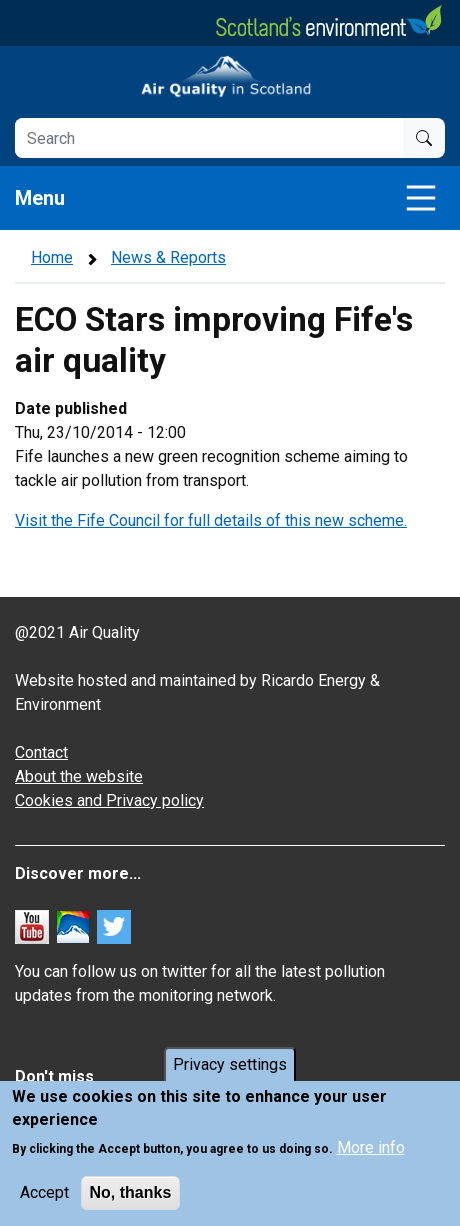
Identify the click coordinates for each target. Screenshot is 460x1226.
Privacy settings (230, 1064)
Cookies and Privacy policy (109, 800)
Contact (41, 752)
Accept (44, 1192)
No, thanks (131, 1192)
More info (371, 1147)
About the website (79, 776)
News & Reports (168, 257)
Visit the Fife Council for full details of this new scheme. (211, 520)
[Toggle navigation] (421, 198)
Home (52, 257)
